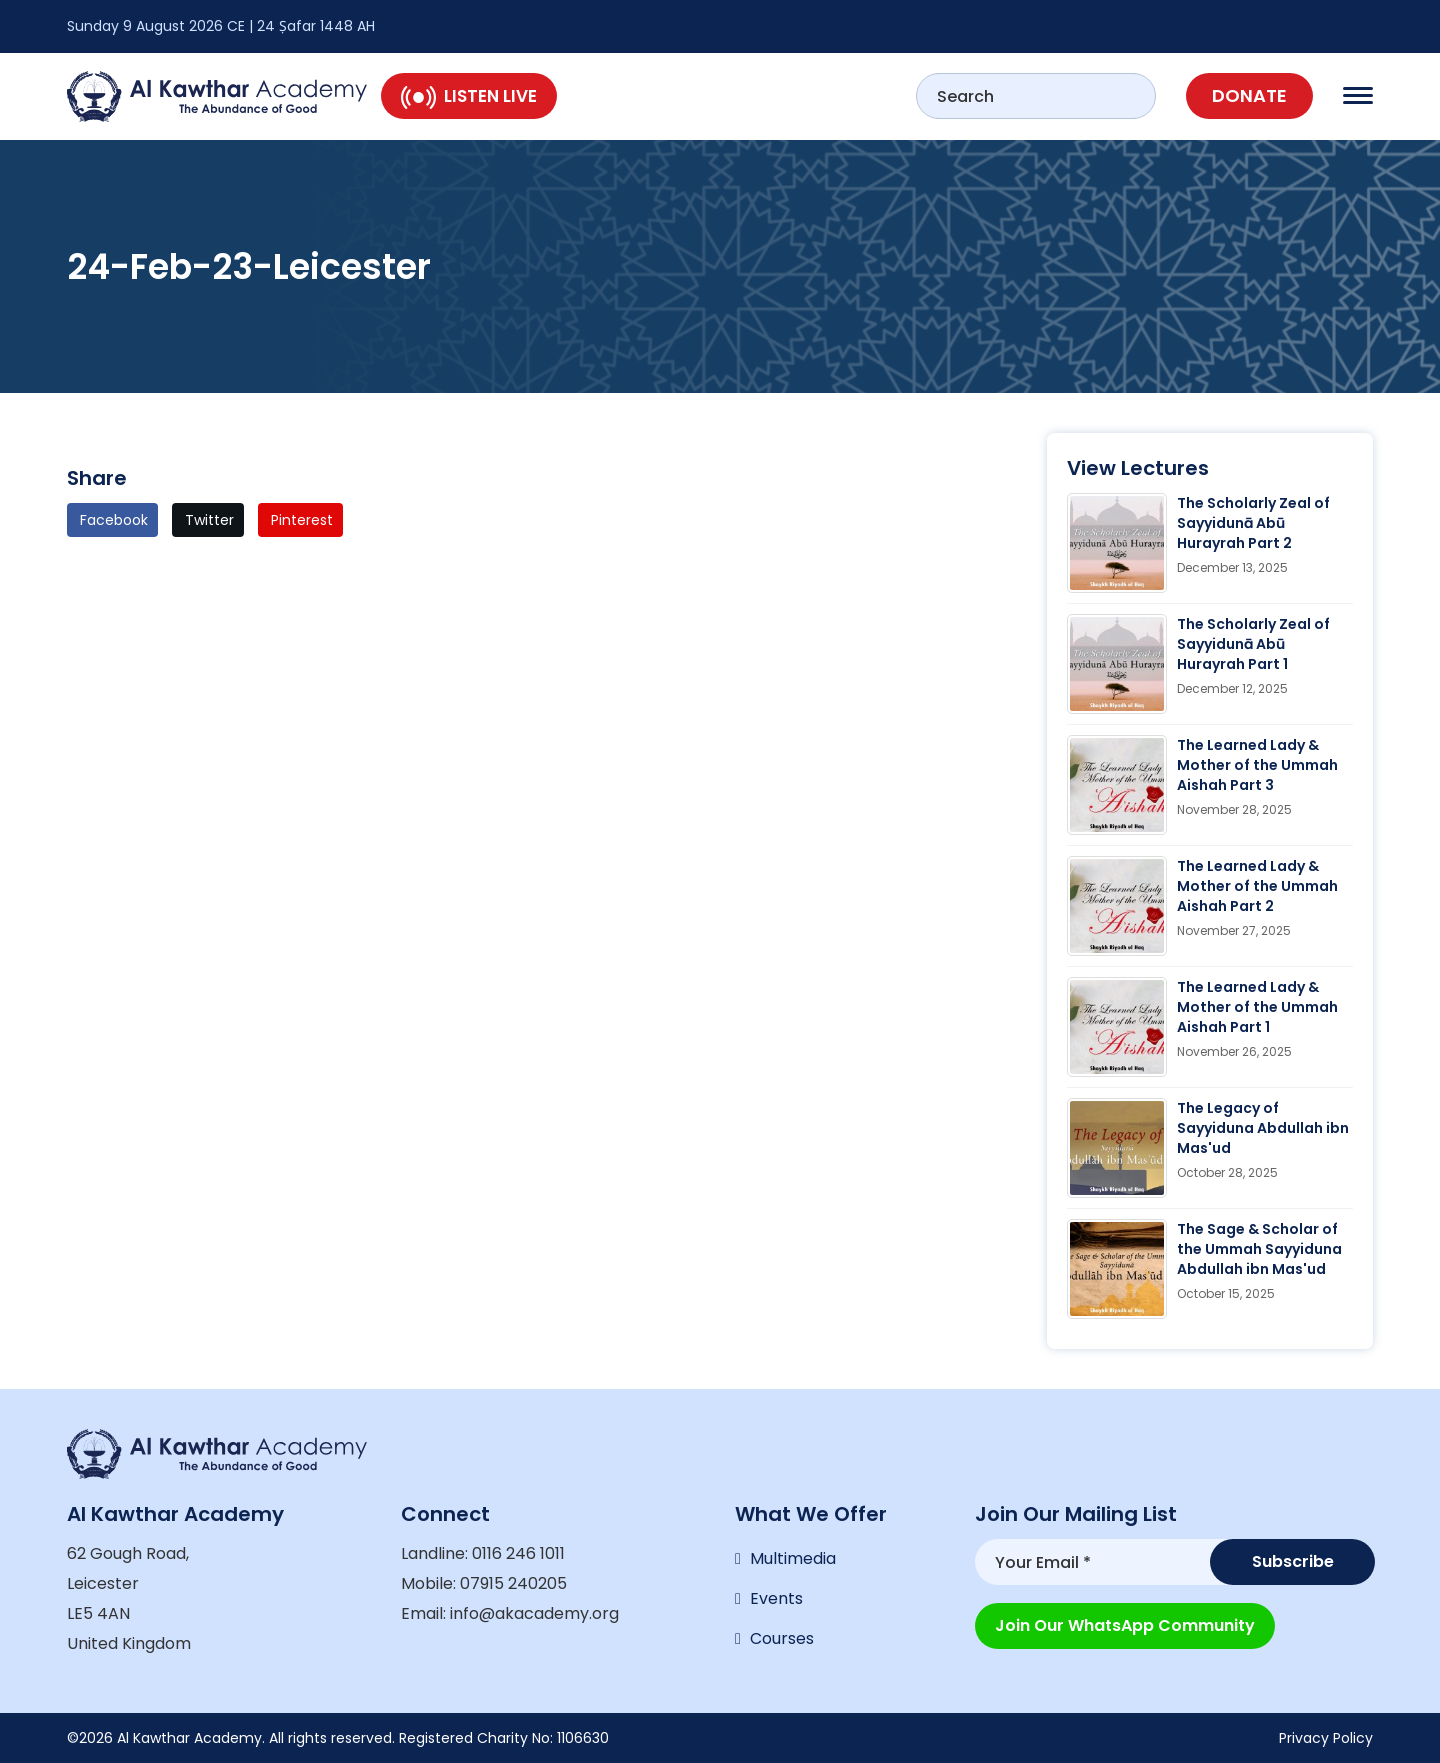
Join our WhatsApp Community (1125, 1625)
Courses (782, 1638)
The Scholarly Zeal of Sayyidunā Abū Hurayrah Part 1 (1253, 644)
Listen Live (469, 96)
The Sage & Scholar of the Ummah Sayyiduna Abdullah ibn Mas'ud (1259, 1249)
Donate (1249, 95)
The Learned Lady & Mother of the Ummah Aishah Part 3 (1257, 765)
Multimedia (793, 1558)
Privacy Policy (1326, 1738)
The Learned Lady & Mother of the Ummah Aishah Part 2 (1257, 886)
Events (776, 1598)
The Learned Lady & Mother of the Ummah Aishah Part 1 (1257, 1007)
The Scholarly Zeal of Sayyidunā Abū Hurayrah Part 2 (1253, 523)
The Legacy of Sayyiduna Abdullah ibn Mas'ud (1263, 1128)
